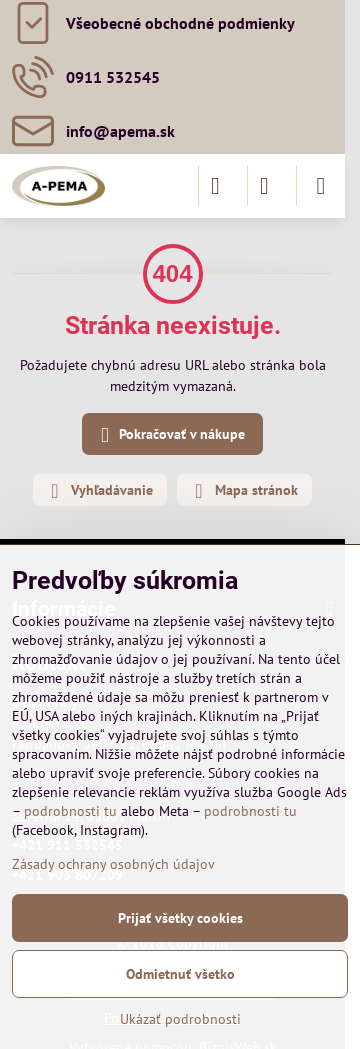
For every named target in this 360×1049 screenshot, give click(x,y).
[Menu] (321, 186)
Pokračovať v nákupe (169, 435)
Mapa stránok (243, 491)
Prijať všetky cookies (180, 918)
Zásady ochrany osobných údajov (113, 864)
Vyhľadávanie (99, 491)
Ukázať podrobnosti (180, 1019)
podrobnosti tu (70, 811)
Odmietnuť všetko (180, 974)
